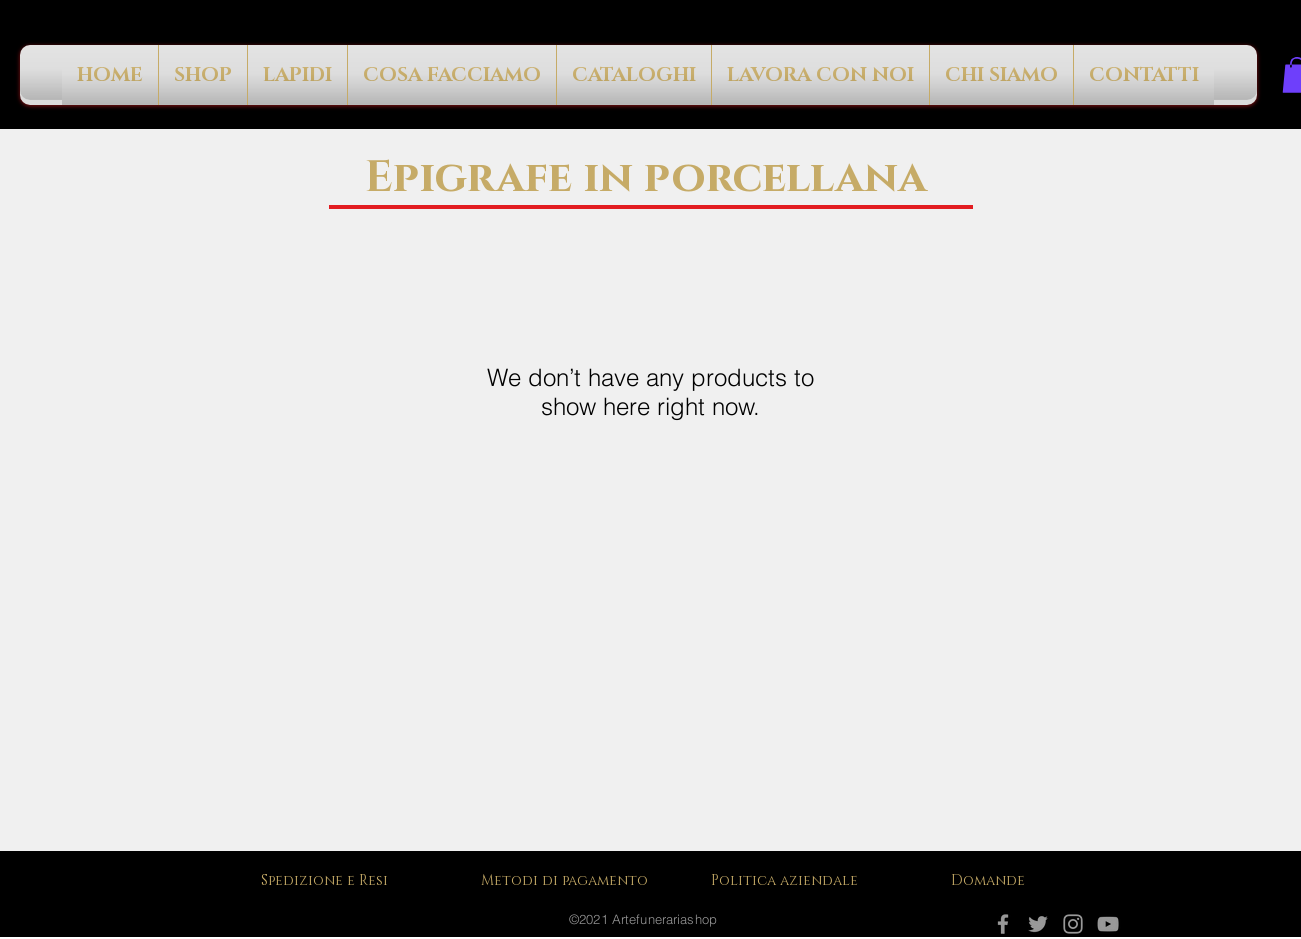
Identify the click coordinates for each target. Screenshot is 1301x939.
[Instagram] (1073, 924)
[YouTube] (1108, 924)
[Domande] (991, 881)
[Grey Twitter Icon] (1038, 924)
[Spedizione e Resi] (328, 881)
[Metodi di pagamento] (571, 881)
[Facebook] (1003, 924)
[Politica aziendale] (791, 881)
